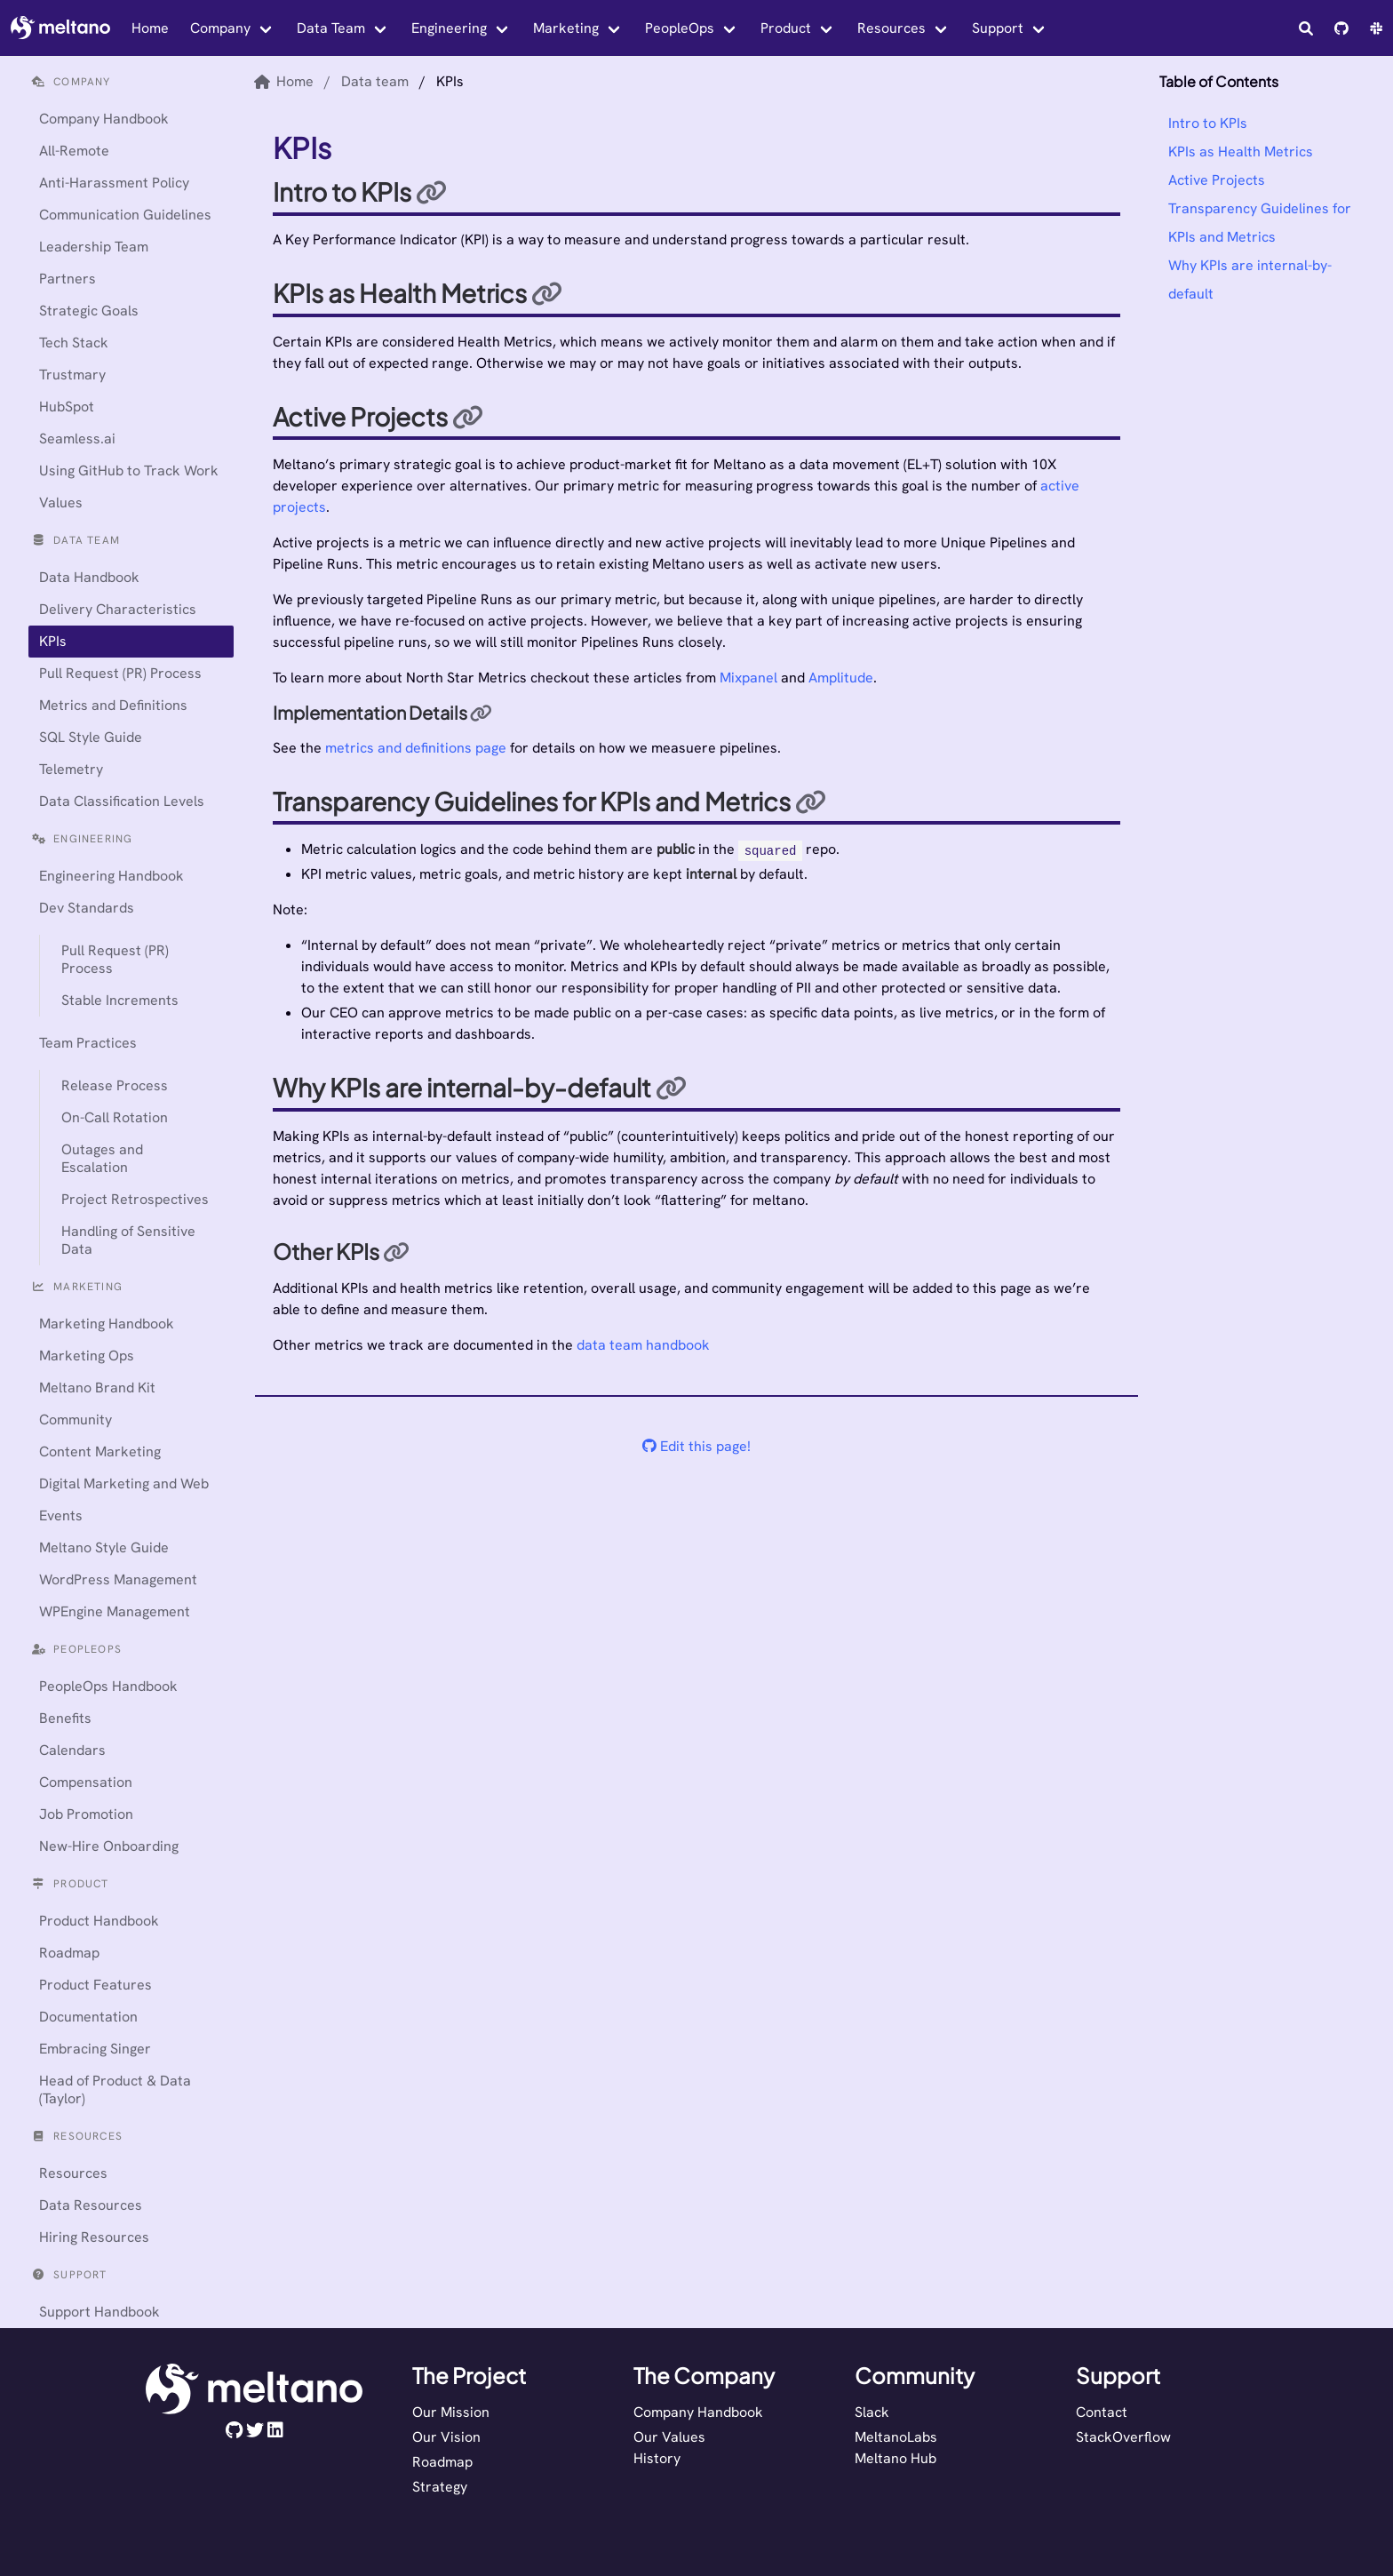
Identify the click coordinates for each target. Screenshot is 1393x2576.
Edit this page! (696, 1446)
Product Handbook (99, 1920)
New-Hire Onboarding (109, 1846)
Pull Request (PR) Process (120, 673)
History (657, 2458)
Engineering (449, 28)
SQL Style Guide (90, 737)
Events (61, 1515)
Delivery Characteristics (117, 609)
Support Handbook (99, 2311)
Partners (67, 278)
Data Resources (90, 2205)
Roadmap (69, 1952)
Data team (375, 81)
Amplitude (840, 677)
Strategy (439, 2486)
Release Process (114, 1085)
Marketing (566, 28)
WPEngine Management (114, 1611)
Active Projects (1216, 180)
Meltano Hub (895, 2458)
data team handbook (643, 1345)
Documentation (88, 2016)
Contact (1101, 2412)
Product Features (95, 1984)
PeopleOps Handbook (108, 1686)
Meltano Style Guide (104, 1547)
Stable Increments (120, 1000)
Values (61, 502)
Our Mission (451, 2412)
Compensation (85, 1782)
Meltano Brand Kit (97, 1387)
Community (75, 1419)
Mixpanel (748, 677)
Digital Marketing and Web (124, 1483)
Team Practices (88, 1042)
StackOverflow (1123, 2437)
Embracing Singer (95, 2048)
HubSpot (66, 406)
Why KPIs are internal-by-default (1250, 279)
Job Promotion (86, 1814)
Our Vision (446, 2437)
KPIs (53, 641)
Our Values (669, 2437)
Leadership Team (93, 246)
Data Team (331, 28)
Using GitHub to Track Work (129, 470)
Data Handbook (89, 577)
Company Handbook (104, 118)
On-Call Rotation (114, 1117)
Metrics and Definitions (113, 705)
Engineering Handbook (111, 875)
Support (997, 28)
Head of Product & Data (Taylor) (115, 2089)
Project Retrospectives (135, 1199)
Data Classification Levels (121, 801)
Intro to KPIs (1207, 123)
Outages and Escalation (102, 1158)
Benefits (65, 1718)
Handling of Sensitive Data (128, 1240)
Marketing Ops (86, 1355)
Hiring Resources (94, 2237)
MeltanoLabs (896, 2437)
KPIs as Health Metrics (1240, 151)
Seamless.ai (77, 438)
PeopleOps (679, 28)
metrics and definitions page (415, 747)
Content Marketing (100, 1451)
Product (785, 28)
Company (220, 28)
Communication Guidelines (125, 214)
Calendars (72, 1750)
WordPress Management (118, 1579)
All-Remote (74, 150)
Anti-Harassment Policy (114, 182)
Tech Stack (73, 342)
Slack (872, 2412)
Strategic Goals (89, 310)
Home (150, 28)
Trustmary (72, 374)
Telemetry (71, 769)
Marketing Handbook (106, 1323)
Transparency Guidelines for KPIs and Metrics (1259, 222)
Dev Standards (86, 907)
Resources (891, 28)
